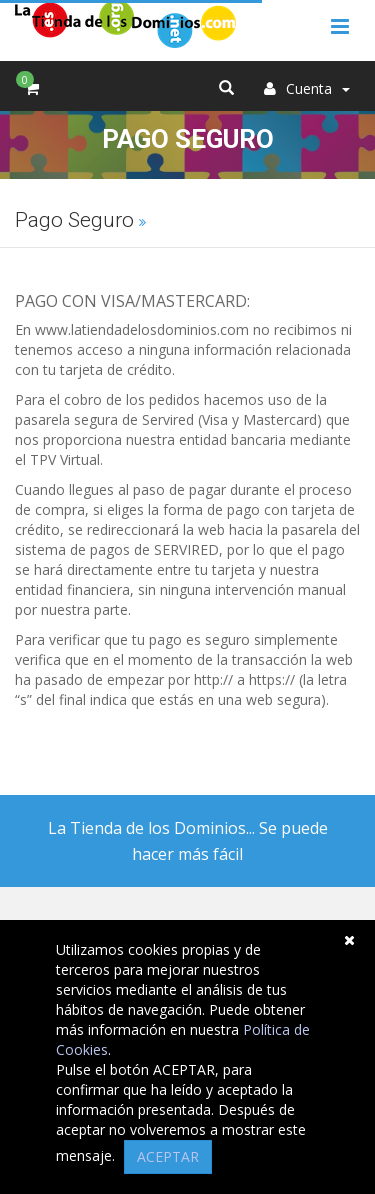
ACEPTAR (168, 1156)
